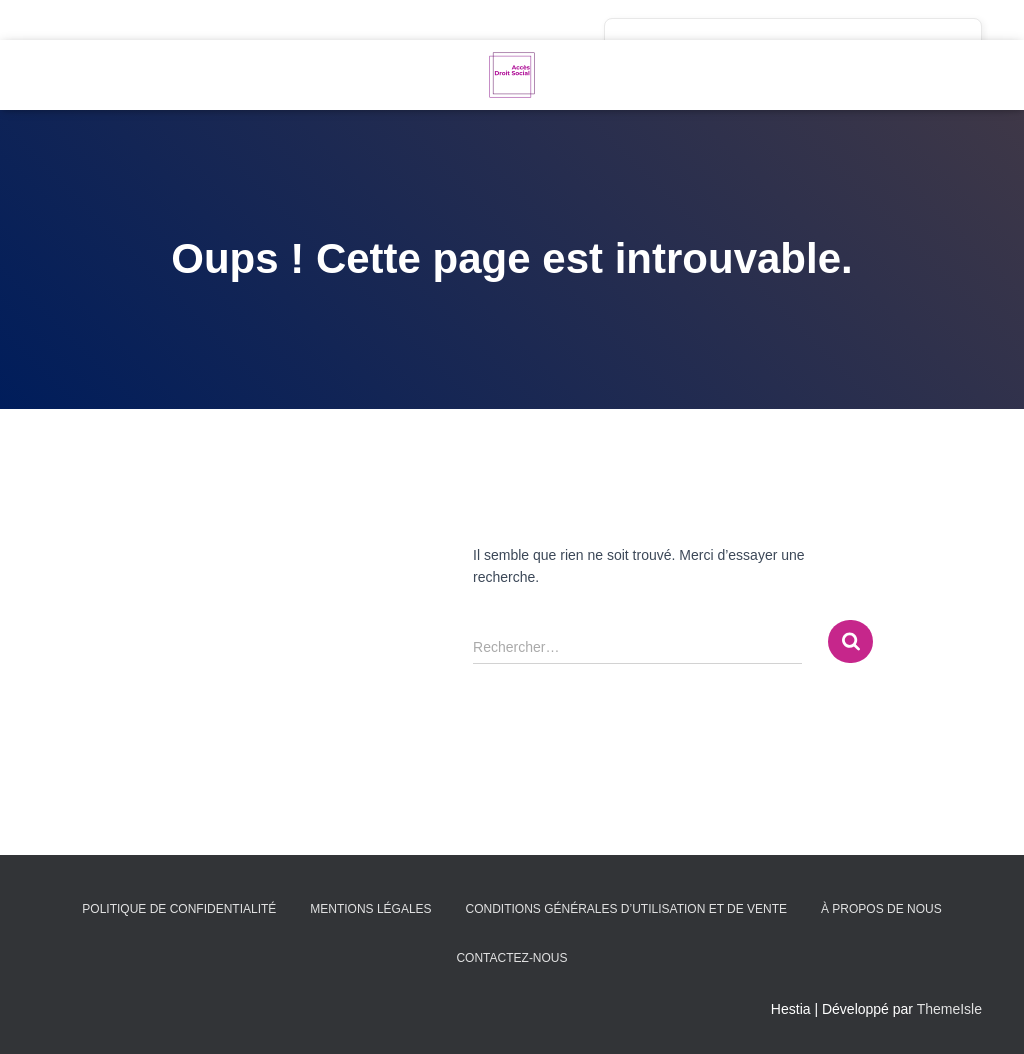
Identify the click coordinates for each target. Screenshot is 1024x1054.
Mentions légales (370, 909)
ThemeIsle (949, 1009)
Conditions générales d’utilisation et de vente (626, 909)
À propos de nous (881, 909)
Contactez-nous (511, 958)
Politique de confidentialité (179, 909)
